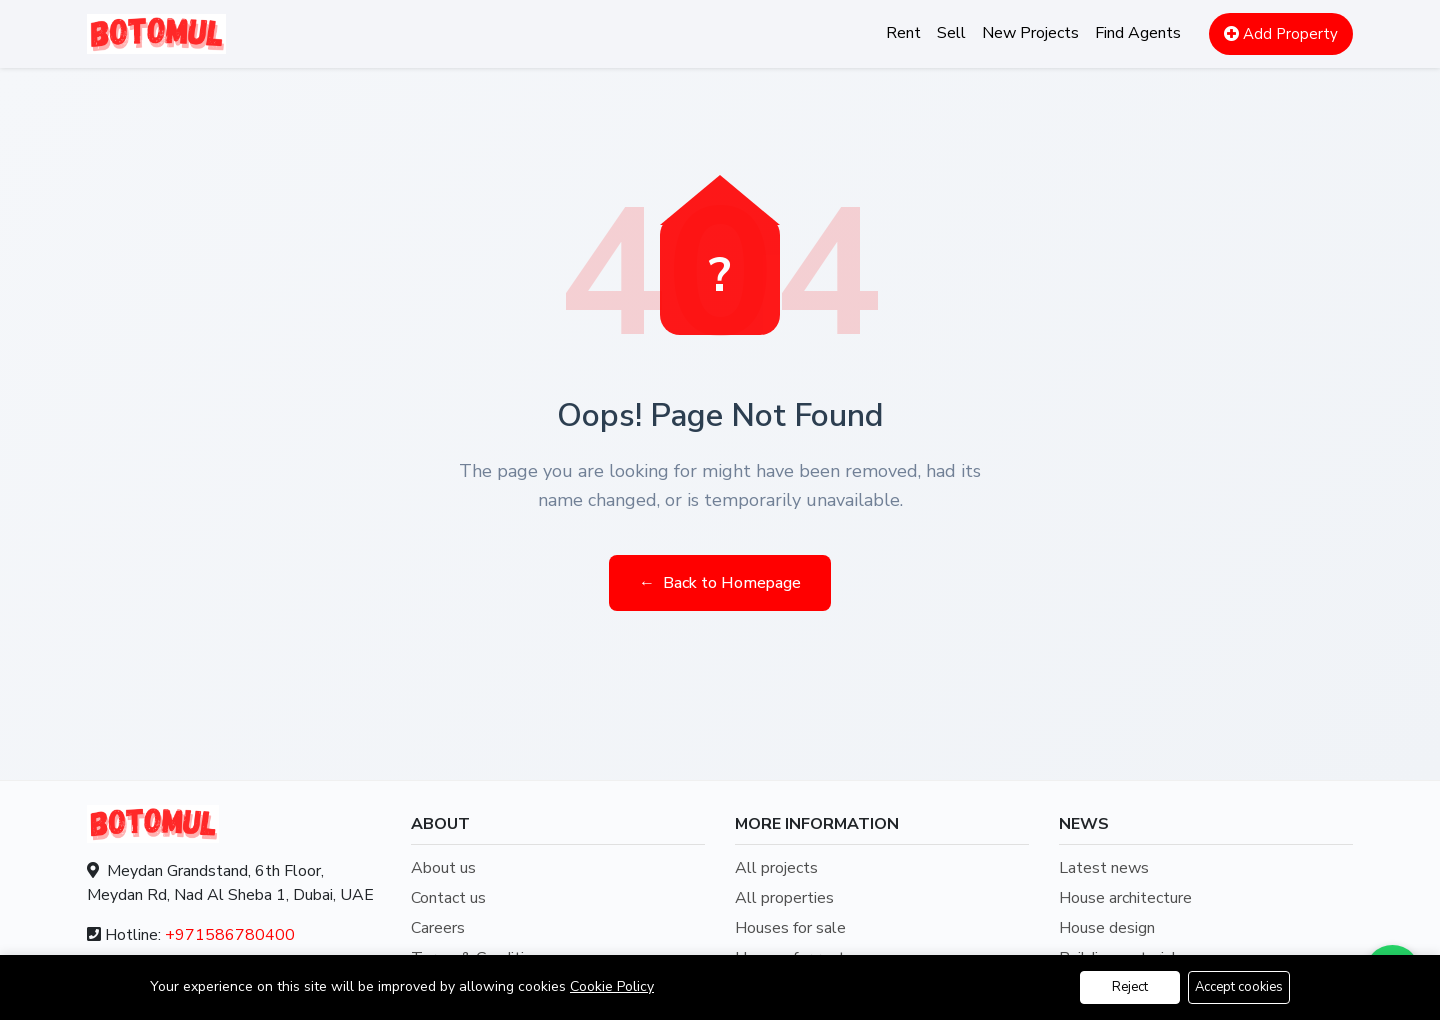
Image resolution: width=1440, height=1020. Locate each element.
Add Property (1281, 34)
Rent (903, 33)
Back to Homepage (720, 583)
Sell (951, 33)
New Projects (1030, 33)
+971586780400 (230, 935)
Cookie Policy (612, 986)
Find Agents (1138, 33)
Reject (1130, 987)
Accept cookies (1239, 987)
